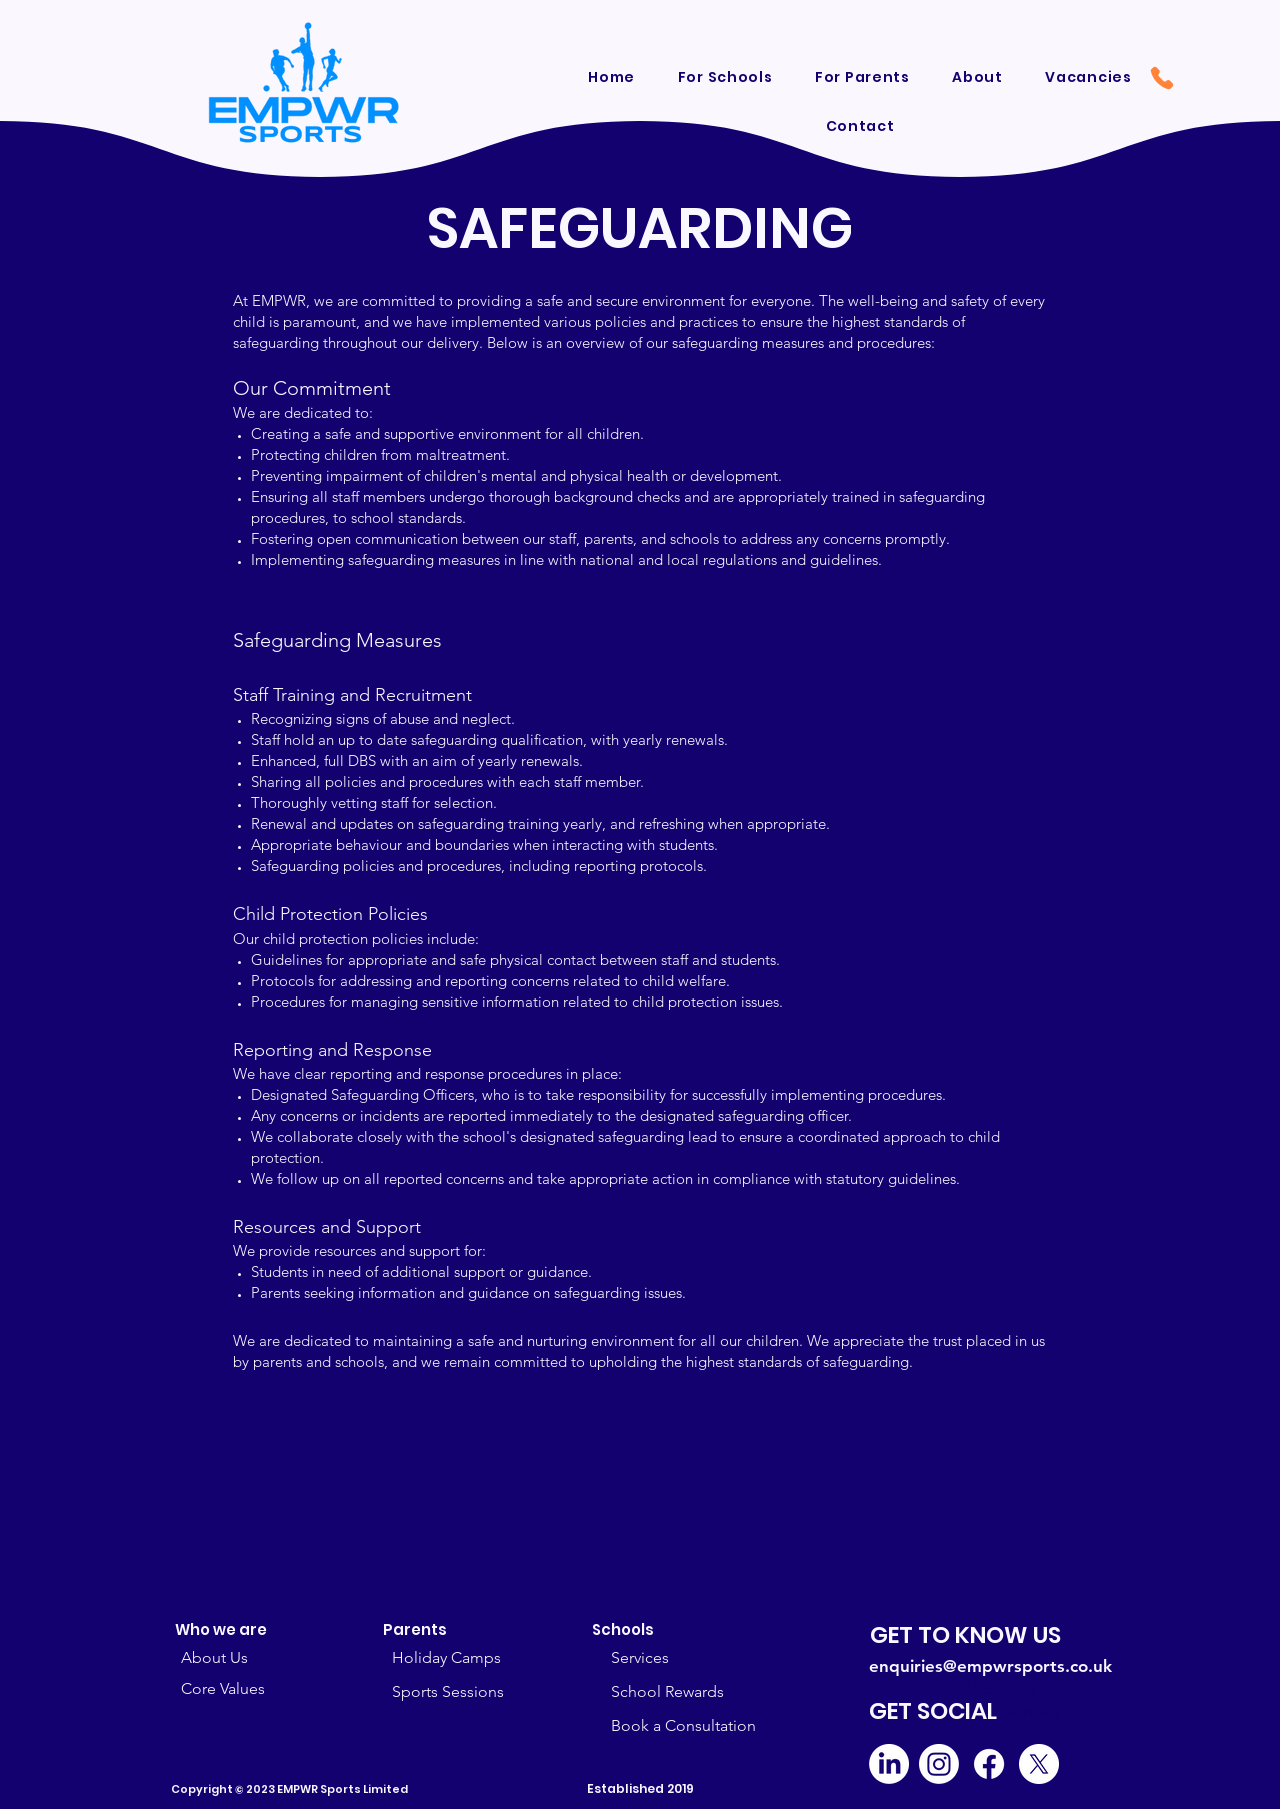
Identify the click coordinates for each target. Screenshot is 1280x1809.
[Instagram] (939, 1764)
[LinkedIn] (889, 1764)
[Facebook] (989, 1764)
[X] (1039, 1764)
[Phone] (1162, 78)
